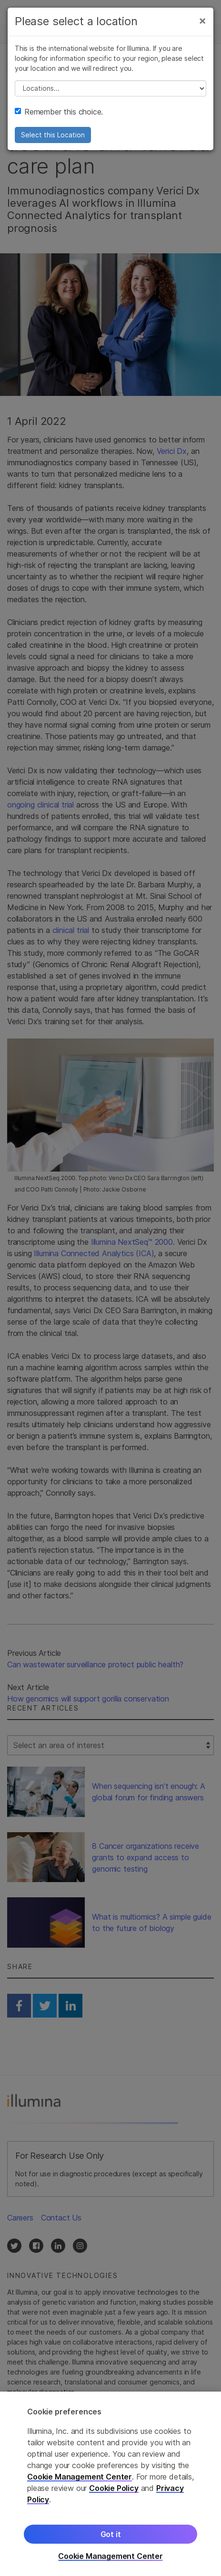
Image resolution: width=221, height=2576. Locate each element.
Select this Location (53, 135)
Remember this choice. (59, 111)
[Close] (202, 20)
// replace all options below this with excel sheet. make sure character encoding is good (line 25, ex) (110, 88)
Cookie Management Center (79, 2480)
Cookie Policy (114, 2492)
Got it (110, 2538)
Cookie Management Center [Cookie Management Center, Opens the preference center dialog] (110, 2560)
